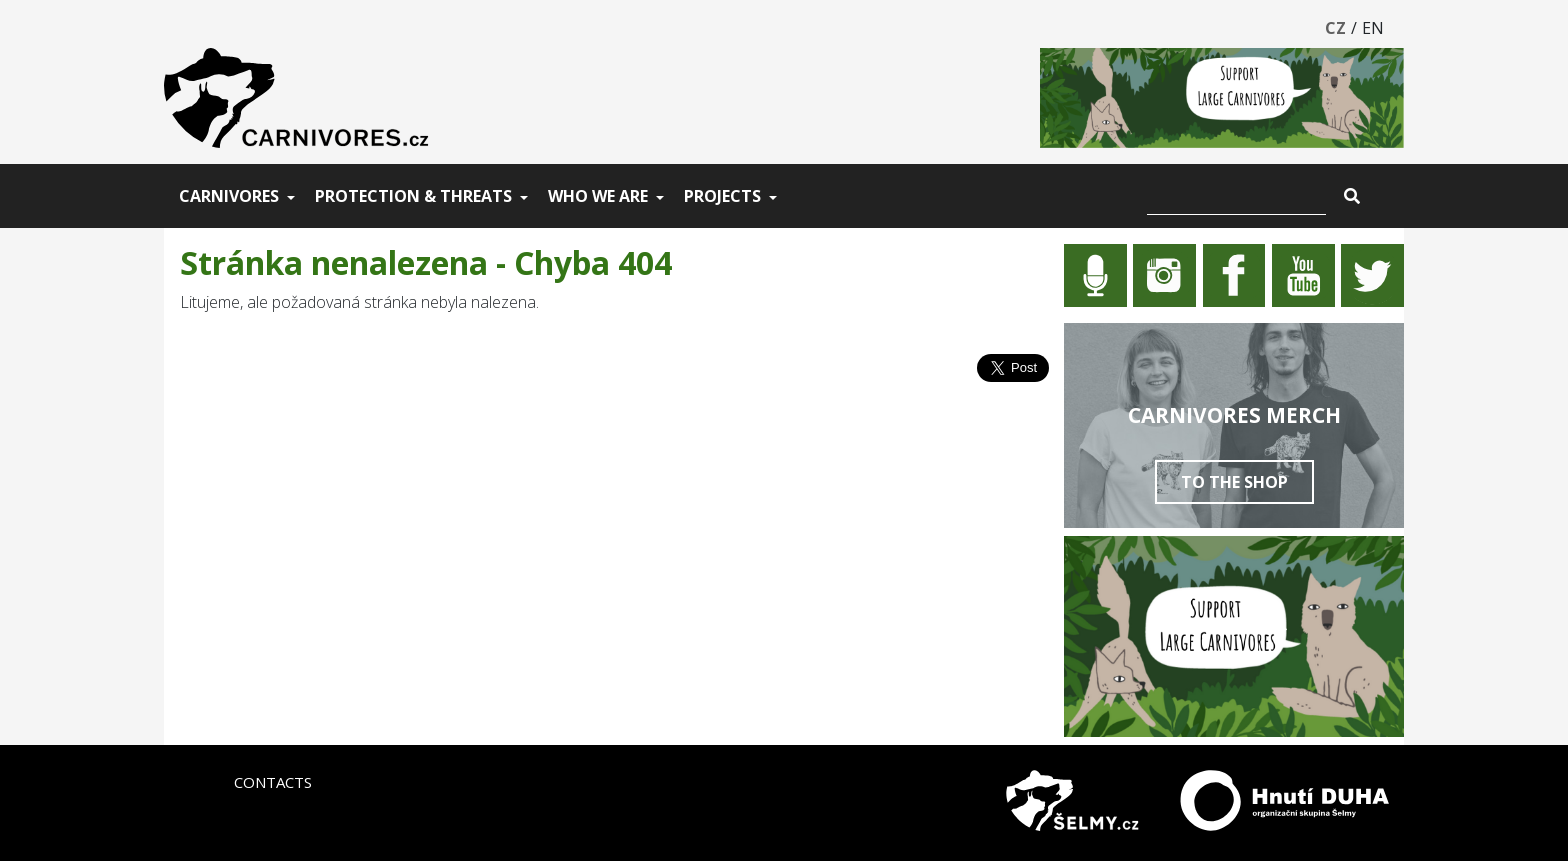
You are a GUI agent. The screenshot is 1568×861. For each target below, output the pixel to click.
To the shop (1234, 482)
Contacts (273, 782)
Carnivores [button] (229, 196)
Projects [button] (722, 196)
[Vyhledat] (1236, 196)
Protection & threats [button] (413, 196)
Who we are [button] (598, 196)
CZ (1335, 28)
